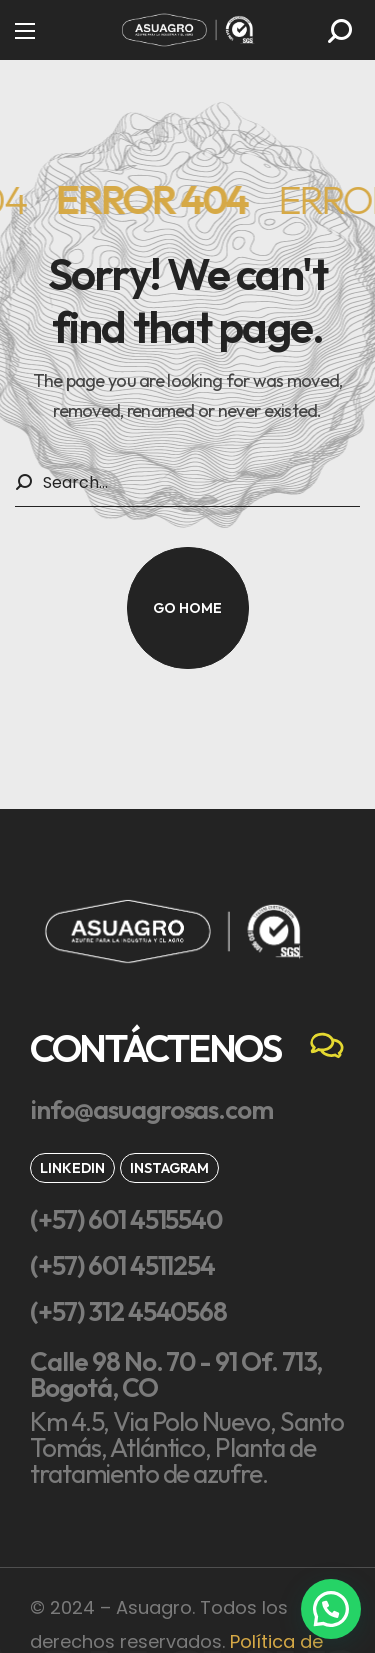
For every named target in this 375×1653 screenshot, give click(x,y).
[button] (340, 31)
